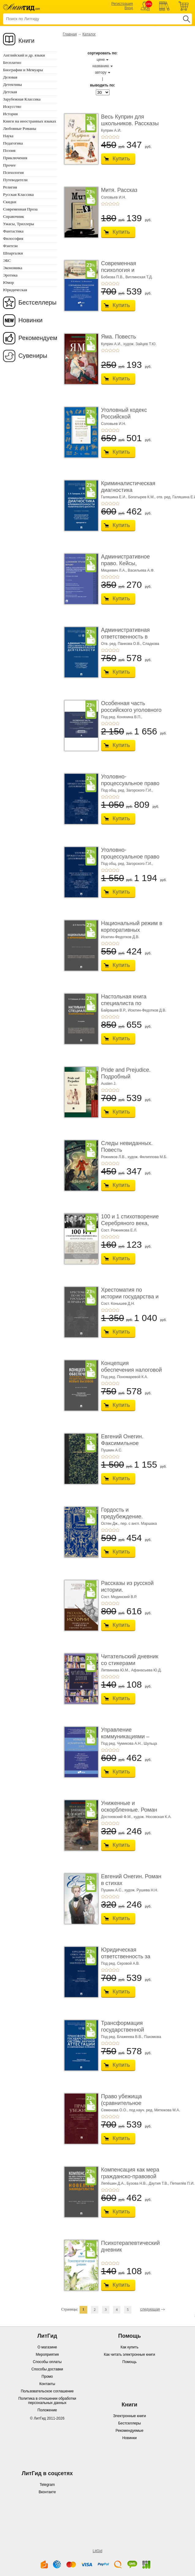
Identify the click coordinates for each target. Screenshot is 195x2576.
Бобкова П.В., (112, 277)
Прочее (9, 165)
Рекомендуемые (130, 2430)
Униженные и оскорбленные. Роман (129, 1806)
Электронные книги (129, 2416)
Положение (47, 2410)
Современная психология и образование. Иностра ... (130, 273)
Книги (26, 40)
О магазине (47, 2347)
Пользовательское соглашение (47, 2391)
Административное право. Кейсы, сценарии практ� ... (126, 563)
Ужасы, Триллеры (18, 223)
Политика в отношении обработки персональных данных (47, 2400)
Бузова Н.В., (137, 2183)
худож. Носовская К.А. (152, 1817)
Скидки (9, 201)
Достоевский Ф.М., (117, 1817)
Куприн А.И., (111, 344)
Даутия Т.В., (158, 2183)
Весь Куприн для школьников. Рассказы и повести (130, 123)
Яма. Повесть (118, 337)
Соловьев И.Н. (113, 197)
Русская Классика (18, 194)
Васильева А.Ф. (141, 570)
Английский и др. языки (24, 55)
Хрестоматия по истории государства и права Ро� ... (130, 1296)
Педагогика (13, 143)
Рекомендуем (37, 338)
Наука (8, 136)
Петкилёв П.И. (182, 2183)
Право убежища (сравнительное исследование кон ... (127, 2103)
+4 (114, 137)
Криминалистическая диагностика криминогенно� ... (128, 489)
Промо (47, 2376)
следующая (150, 2309)
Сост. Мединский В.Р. (119, 1597)
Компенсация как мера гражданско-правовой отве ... (130, 2176)
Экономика (12, 267)
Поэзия (9, 150)
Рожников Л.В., (113, 1157)
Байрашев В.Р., (114, 1010)
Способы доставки (47, 2369)
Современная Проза (20, 209)
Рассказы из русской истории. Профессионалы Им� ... (130, 1593)
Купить (121, 159)
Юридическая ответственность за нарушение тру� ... (126, 1956)
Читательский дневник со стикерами (129, 1659)
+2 (106, 137)
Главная (70, 34)
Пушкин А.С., (112, 1890)
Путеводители (15, 179)
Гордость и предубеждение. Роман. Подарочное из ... (130, 1520)
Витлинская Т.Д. (139, 277)
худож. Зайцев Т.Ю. (139, 344)
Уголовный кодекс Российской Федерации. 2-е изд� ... (129, 420)
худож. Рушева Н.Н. (141, 1890)
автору (100, 72)
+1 (103, 137)
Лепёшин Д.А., (113, 2183)
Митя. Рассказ (119, 190)
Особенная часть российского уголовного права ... (131, 709)
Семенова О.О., (114, 2110)
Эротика (10, 275)
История (10, 114)
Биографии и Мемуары (23, 70)
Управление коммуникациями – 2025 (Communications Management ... (129, 1740)
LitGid (97, 2551)
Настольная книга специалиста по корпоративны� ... (125, 1003)
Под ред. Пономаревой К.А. (124, 1377)
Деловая (10, 77)
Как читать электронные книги (129, 2354)
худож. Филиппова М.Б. (147, 1157)
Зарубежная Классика (21, 99)
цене (101, 59)
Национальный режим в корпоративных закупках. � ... (131, 929)
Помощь (129, 2362)
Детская (10, 92)
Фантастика (13, 231)
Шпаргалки (13, 253)
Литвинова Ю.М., (115, 1670)
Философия (13, 238)
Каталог (89, 34)
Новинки (30, 320)
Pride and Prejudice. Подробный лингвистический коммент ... (126, 1080)
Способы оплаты (47, 2362)
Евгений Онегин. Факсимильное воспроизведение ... (126, 1443)
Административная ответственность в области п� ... (125, 636)
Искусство (12, 106)
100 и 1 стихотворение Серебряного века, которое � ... (130, 1223)
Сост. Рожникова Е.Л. (119, 1230)
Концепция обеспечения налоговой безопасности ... (131, 1369)
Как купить (130, 2347)
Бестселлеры (37, 302)
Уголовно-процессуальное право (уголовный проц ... (130, 783)
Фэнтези (10, 245)
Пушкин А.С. (111, 1450)
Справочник (13, 216)
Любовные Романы (19, 128)
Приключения (15, 158)
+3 (110, 137)
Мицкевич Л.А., (114, 570)
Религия (10, 187)
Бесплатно (12, 62)
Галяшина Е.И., (114, 497)
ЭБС (7, 260)
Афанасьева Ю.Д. (146, 1670)
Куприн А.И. (111, 130)
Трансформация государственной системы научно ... (124, 2029)
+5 (117, 137)
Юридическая (15, 289)
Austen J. (108, 1083)
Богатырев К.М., (142, 497)
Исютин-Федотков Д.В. (120, 937)
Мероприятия (47, 2354)
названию (100, 66)
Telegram (47, 2485)
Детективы (12, 84)
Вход (129, 8)
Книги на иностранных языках (29, 121)
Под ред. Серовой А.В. (120, 1963)
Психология (13, 172)
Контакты (47, 2384)
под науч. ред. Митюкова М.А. (154, 2110)
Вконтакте (47, 2492)
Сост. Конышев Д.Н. (118, 1303)
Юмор (8, 282)
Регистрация (122, 4)
